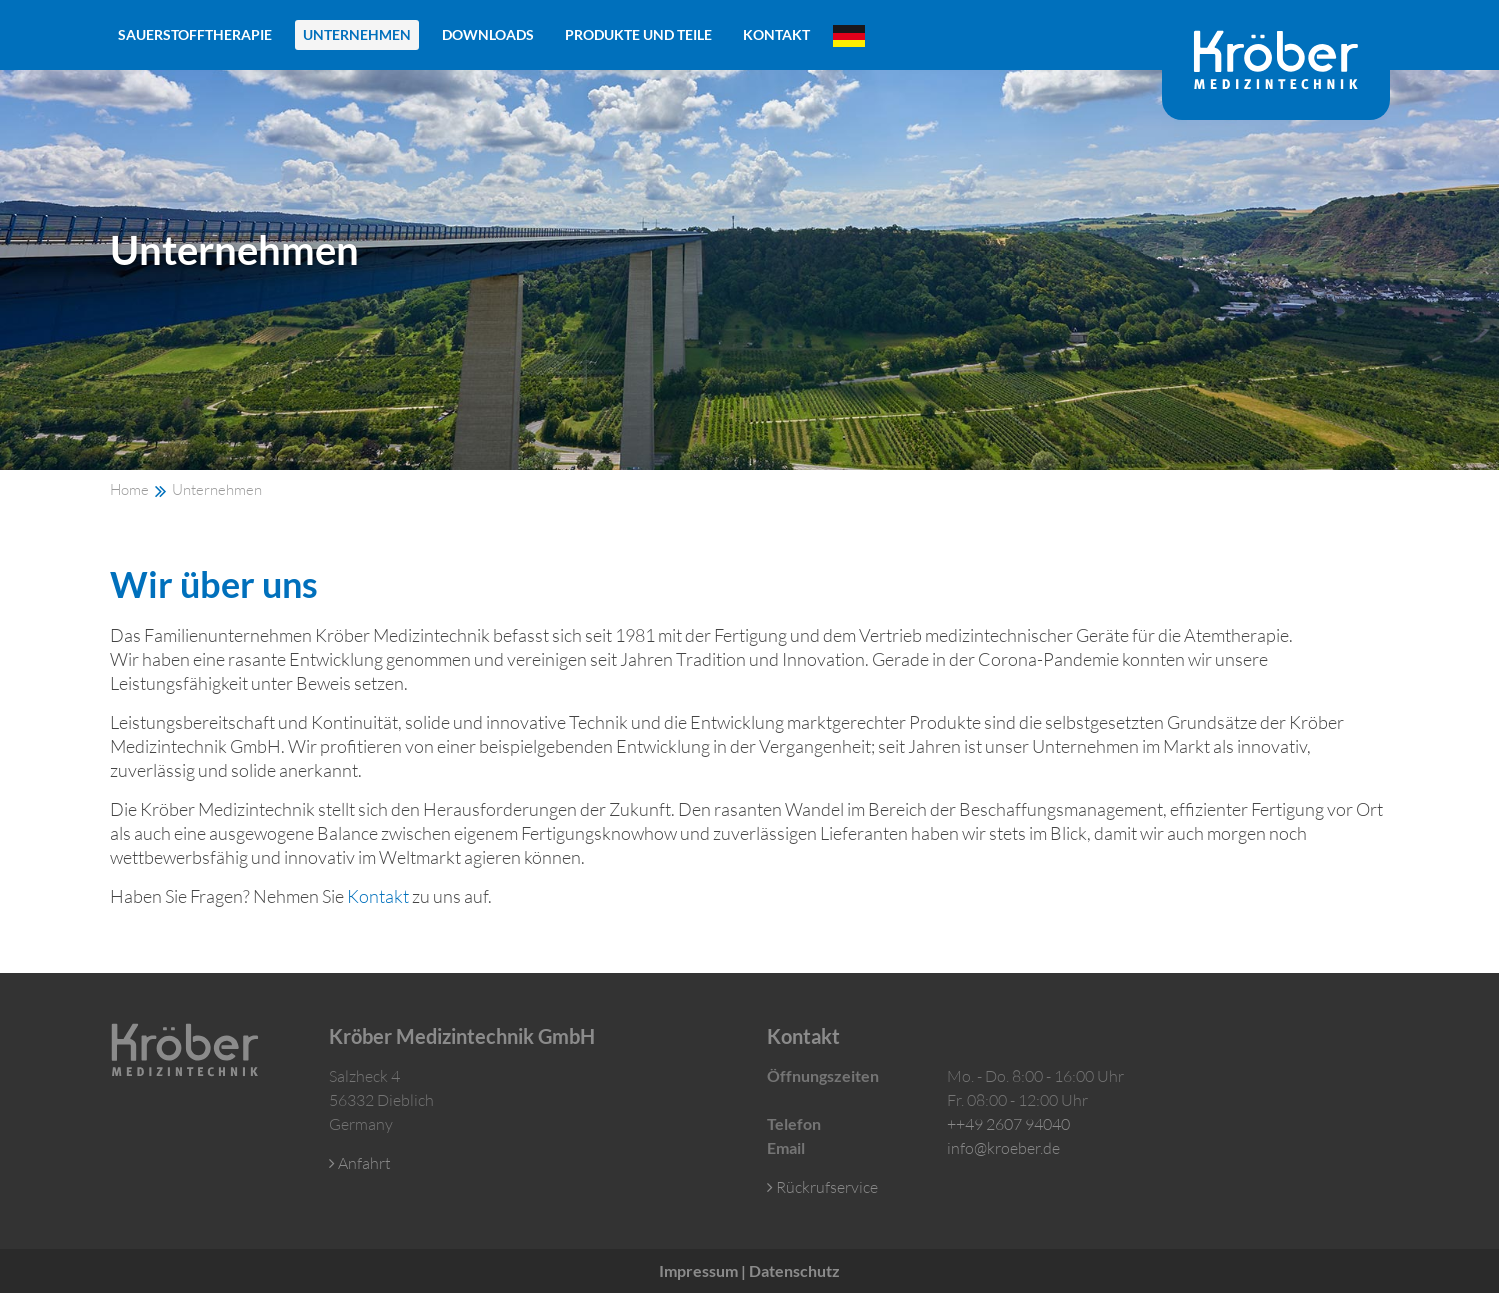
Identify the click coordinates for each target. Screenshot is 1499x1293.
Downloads (488, 34)
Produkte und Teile (638, 34)
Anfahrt (360, 1163)
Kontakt (776, 34)
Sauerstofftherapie (195, 34)
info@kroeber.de (1003, 1148)
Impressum (698, 1270)
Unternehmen (357, 34)
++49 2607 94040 (1008, 1124)
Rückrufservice (822, 1187)
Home (129, 489)
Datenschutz (794, 1270)
